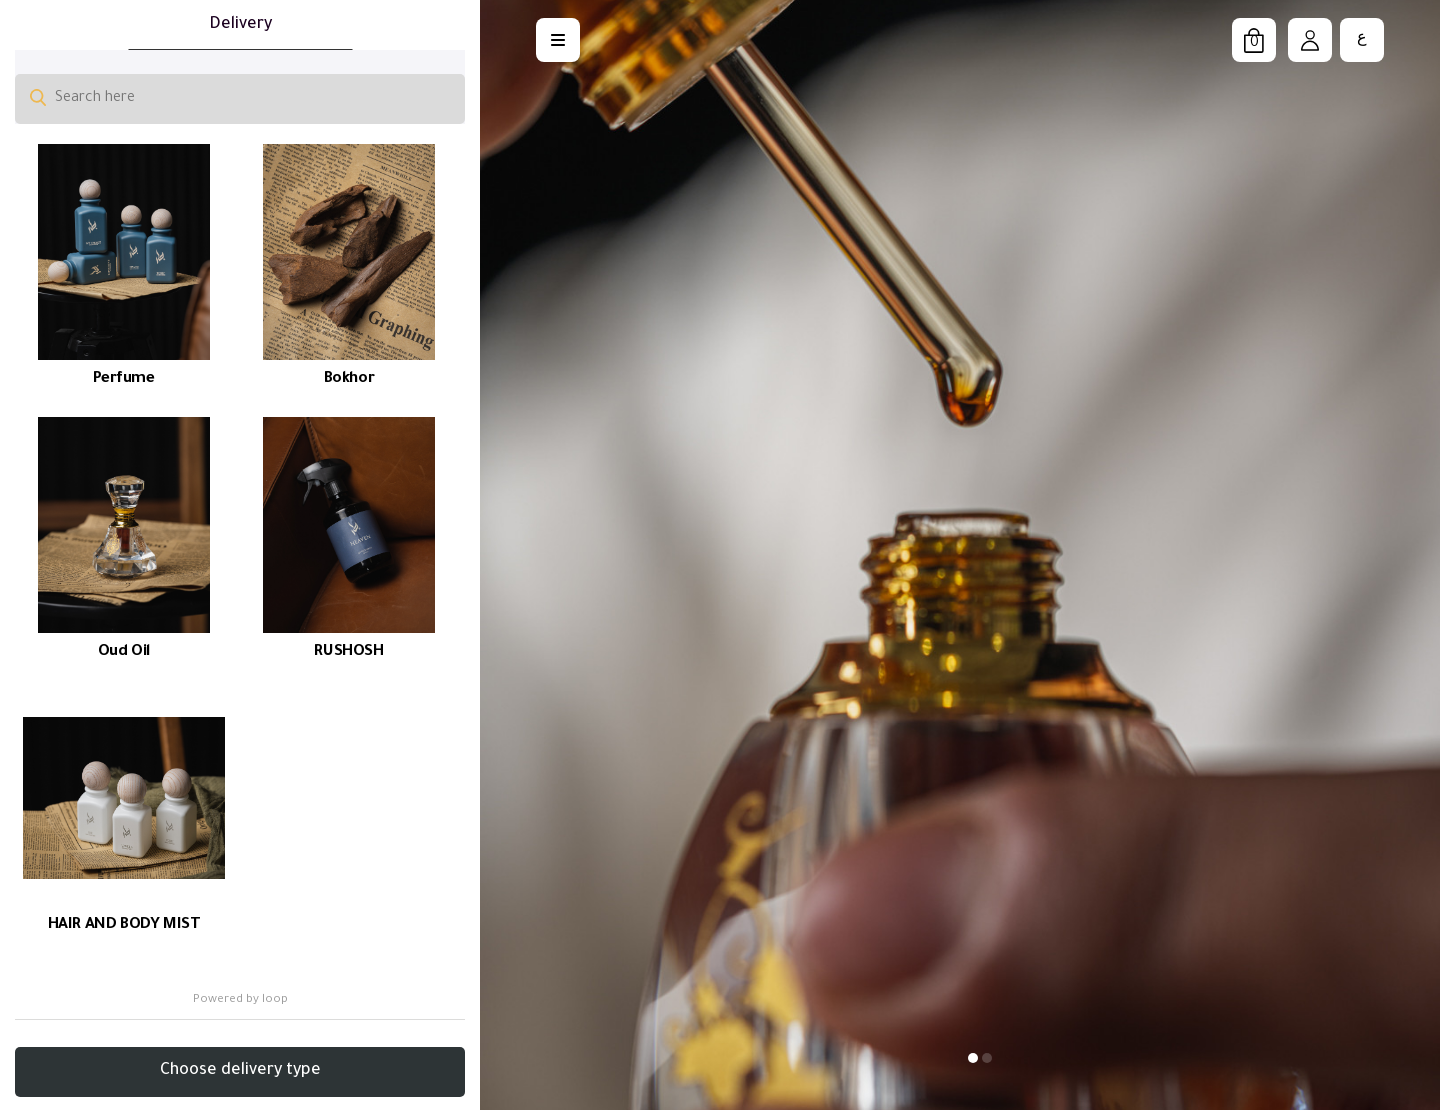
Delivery (240, 25)
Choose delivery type (240, 1071)
